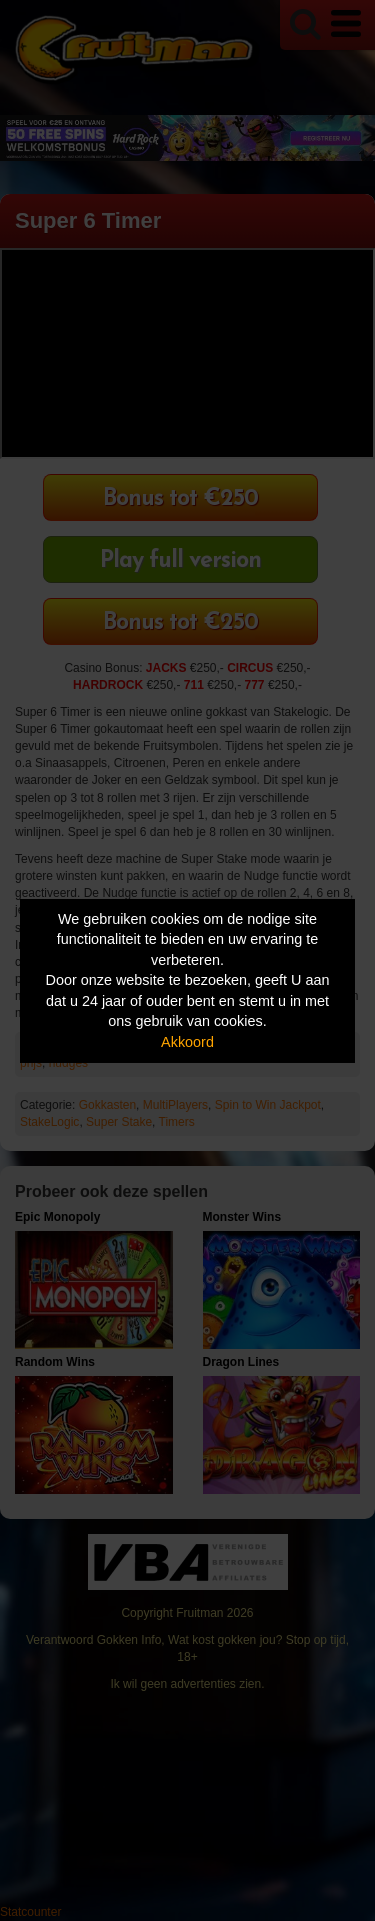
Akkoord (187, 1042)
